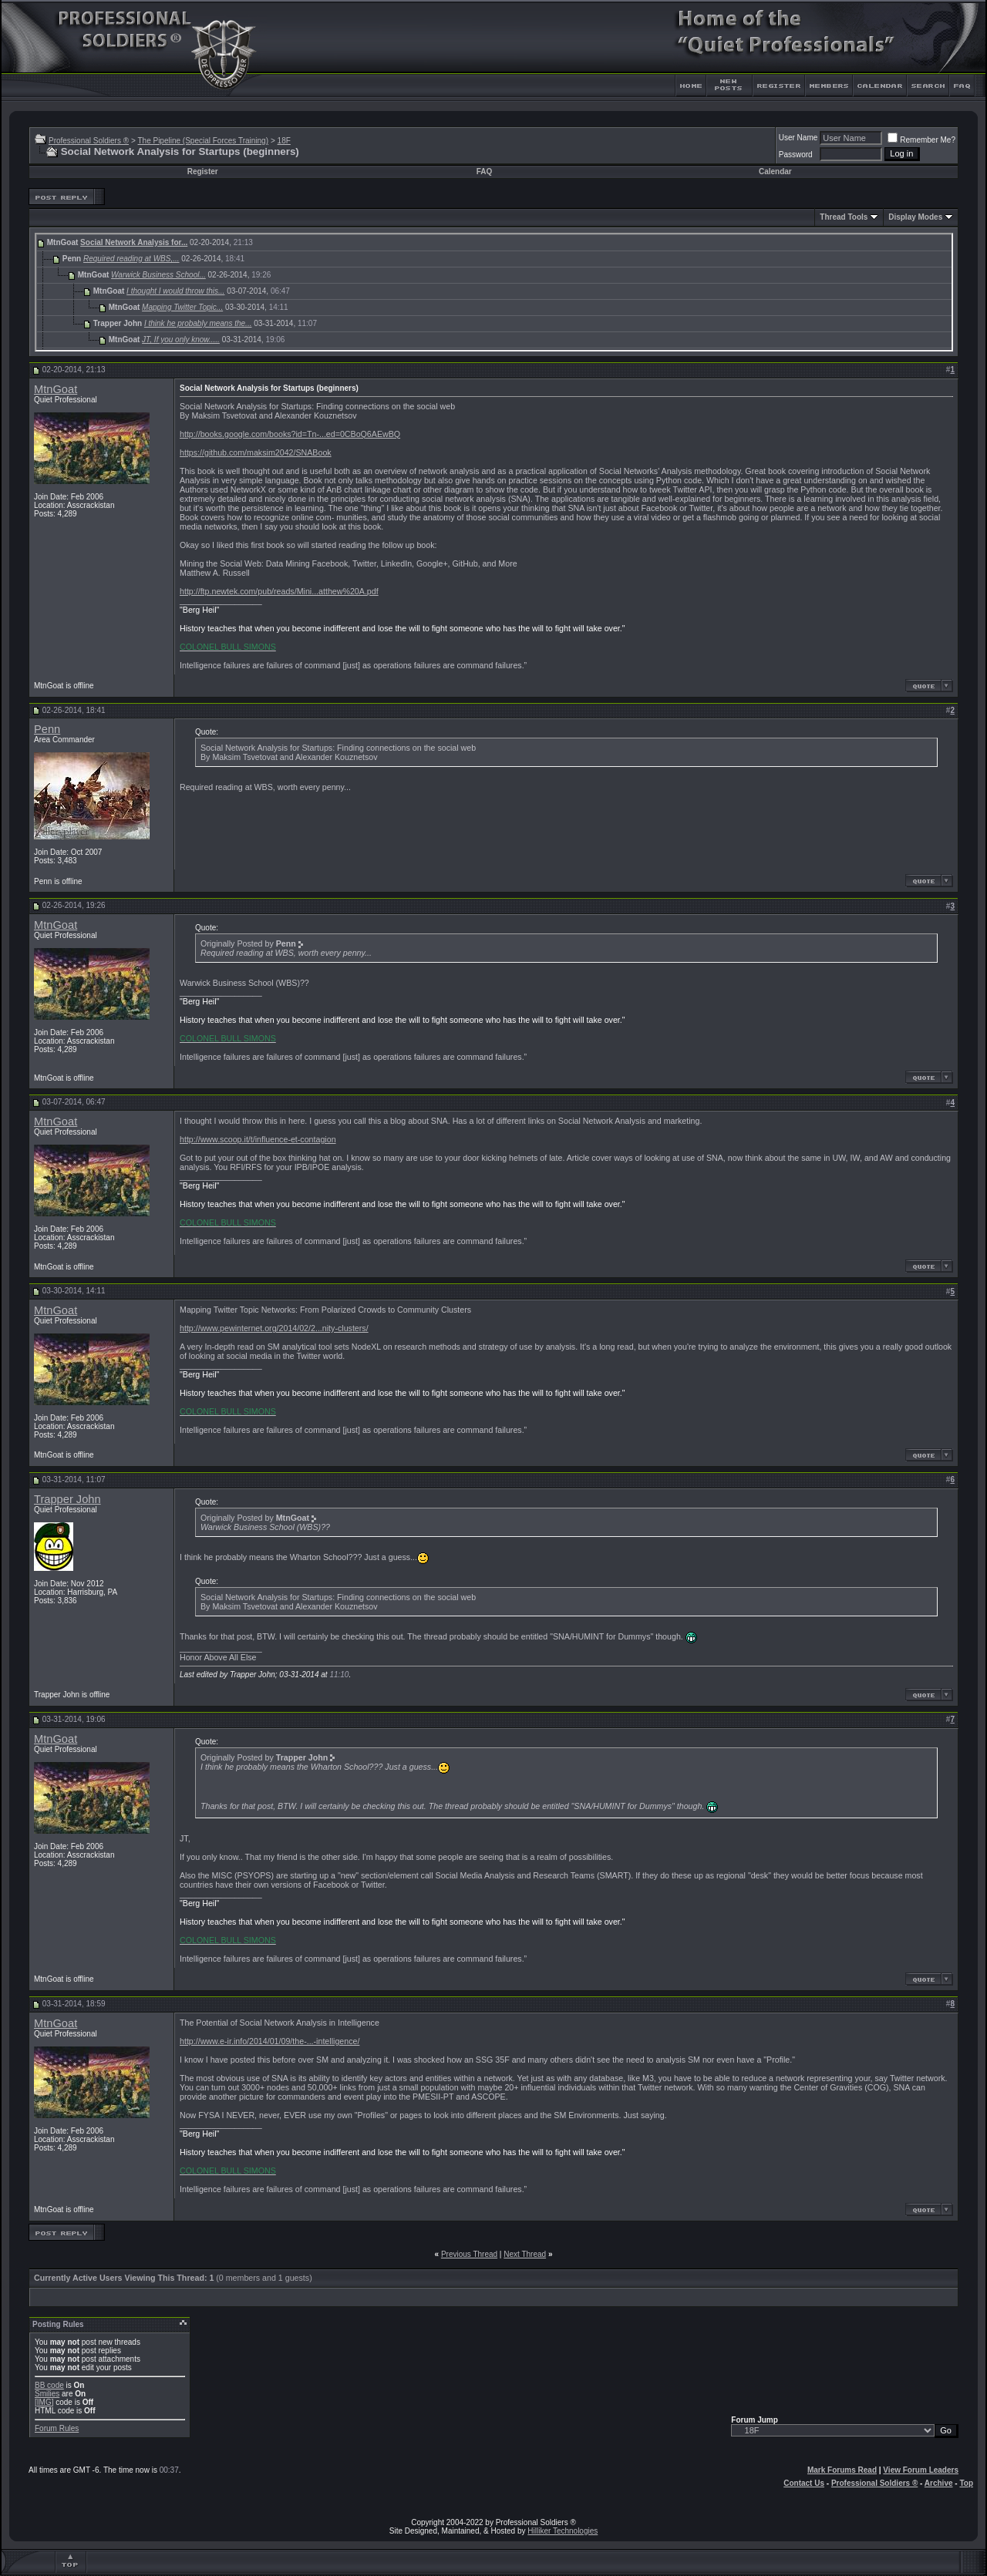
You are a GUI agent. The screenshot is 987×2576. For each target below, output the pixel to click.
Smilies (47, 2393)
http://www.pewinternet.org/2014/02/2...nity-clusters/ (274, 1328)
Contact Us (803, 2483)
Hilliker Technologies (562, 2531)
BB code (49, 2385)
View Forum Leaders (920, 2470)
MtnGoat (55, 389)
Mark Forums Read (842, 2470)
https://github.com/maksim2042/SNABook (256, 452)
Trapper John (67, 1499)
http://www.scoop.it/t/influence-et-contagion (258, 1139)
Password (796, 154)
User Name (798, 137)
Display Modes (915, 217)
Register (202, 171)
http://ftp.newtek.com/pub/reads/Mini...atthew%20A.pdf (279, 591)
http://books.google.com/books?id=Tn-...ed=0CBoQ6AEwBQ (290, 434)
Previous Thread (469, 2254)
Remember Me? (921, 140)
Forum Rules (57, 2428)
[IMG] (44, 2402)
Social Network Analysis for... (133, 242)
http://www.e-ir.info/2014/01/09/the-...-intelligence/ (269, 2041)
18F (284, 140)
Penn (47, 729)
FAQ (485, 171)
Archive (939, 2483)
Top (966, 2483)
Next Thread (525, 2254)
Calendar (775, 171)
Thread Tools (843, 217)
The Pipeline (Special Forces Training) (202, 140)
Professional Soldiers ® (89, 140)
